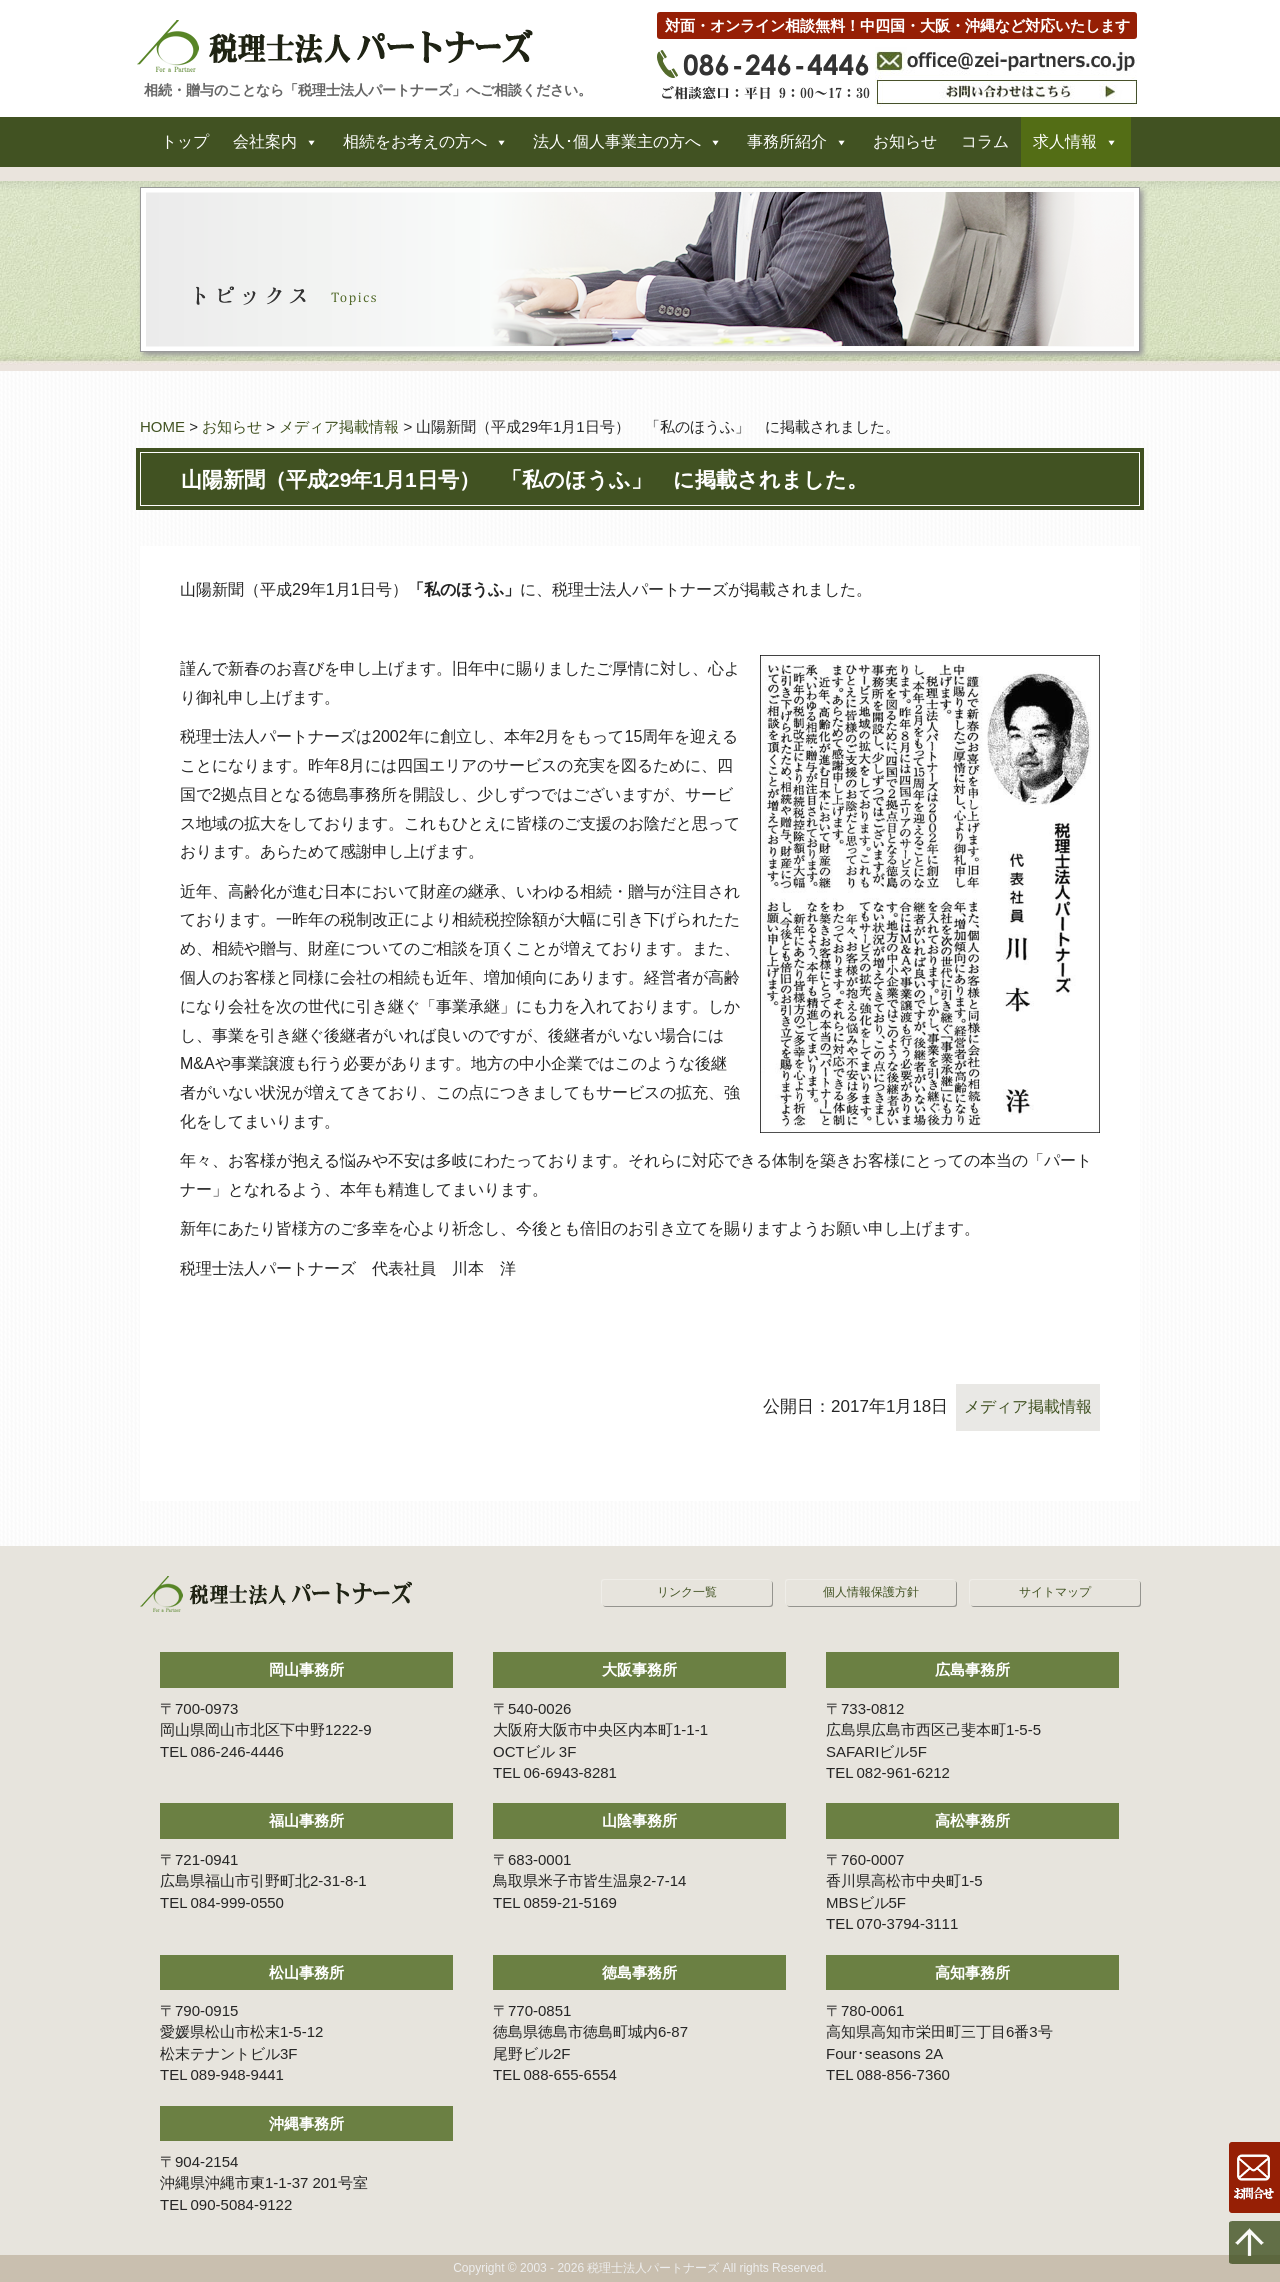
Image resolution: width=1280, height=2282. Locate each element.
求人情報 (1065, 148)
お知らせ (905, 148)
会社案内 (265, 148)
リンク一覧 (687, 1592)
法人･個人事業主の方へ (617, 148)
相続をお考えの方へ (415, 148)
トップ (185, 148)
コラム (985, 148)
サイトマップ (1055, 1592)
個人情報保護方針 (871, 1592)
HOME (162, 426)
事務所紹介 (787, 148)
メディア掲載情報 (339, 426)
